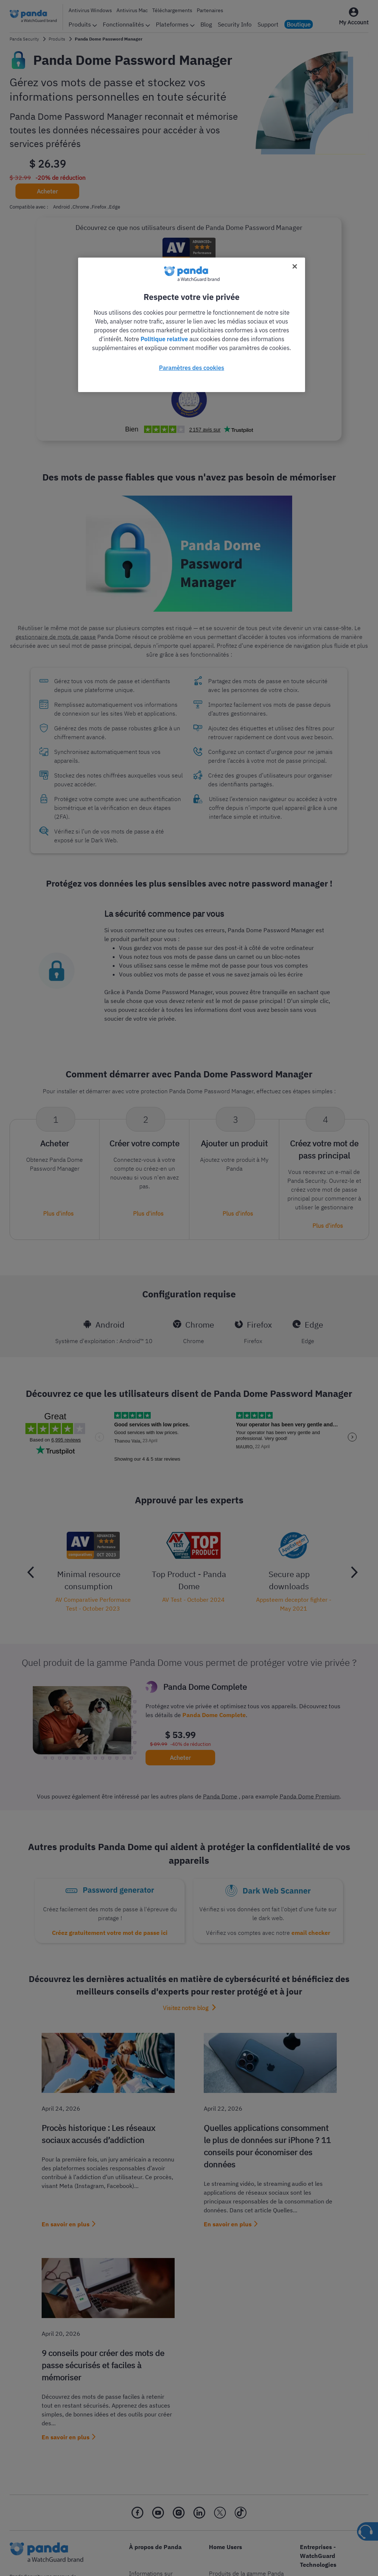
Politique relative (164, 339)
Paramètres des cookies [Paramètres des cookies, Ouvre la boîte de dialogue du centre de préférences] (191, 367)
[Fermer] (295, 266)
